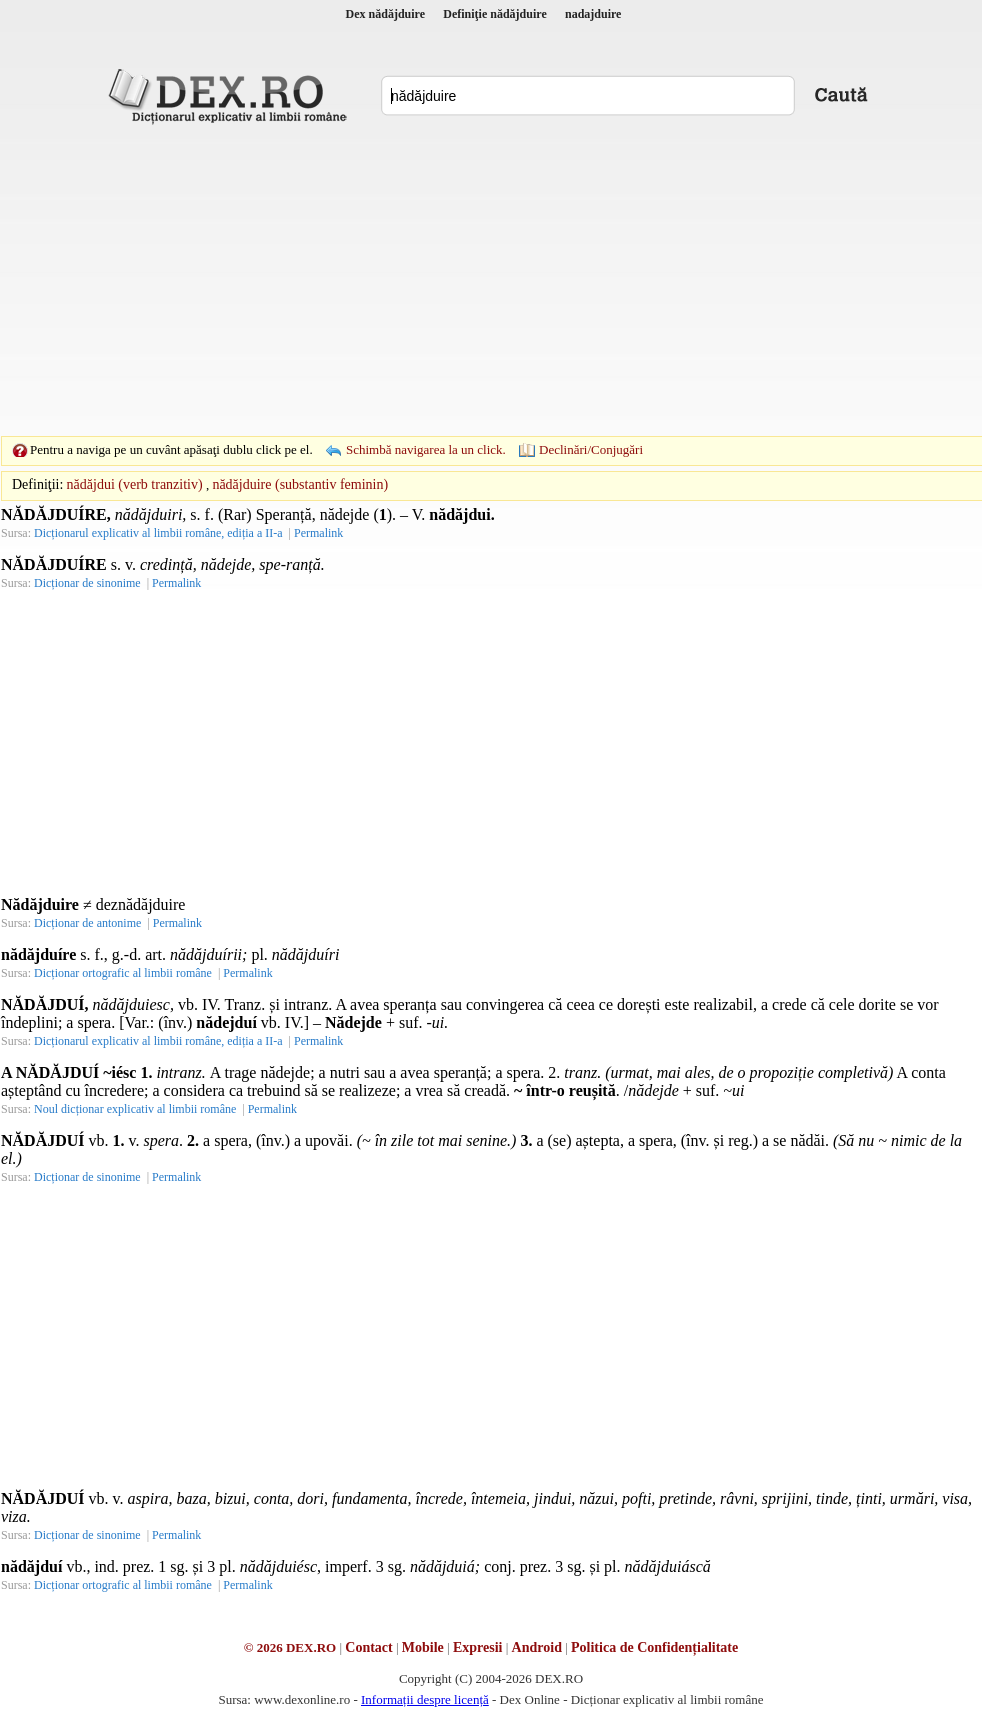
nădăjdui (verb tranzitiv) (135, 484)
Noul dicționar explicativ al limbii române (135, 1109)
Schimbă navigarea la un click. (426, 449)
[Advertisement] (460, 280)
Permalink (318, 533)
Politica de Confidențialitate (654, 1647)
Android (537, 1647)
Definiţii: (37, 484)
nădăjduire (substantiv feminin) (300, 484)
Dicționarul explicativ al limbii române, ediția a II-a (158, 533)
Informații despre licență (425, 1699)
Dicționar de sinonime (87, 583)
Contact (368, 1647)
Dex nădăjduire (385, 14)
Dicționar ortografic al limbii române (123, 973)
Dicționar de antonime (87, 923)
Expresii (478, 1647)
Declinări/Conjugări (591, 449)
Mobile (423, 1647)
